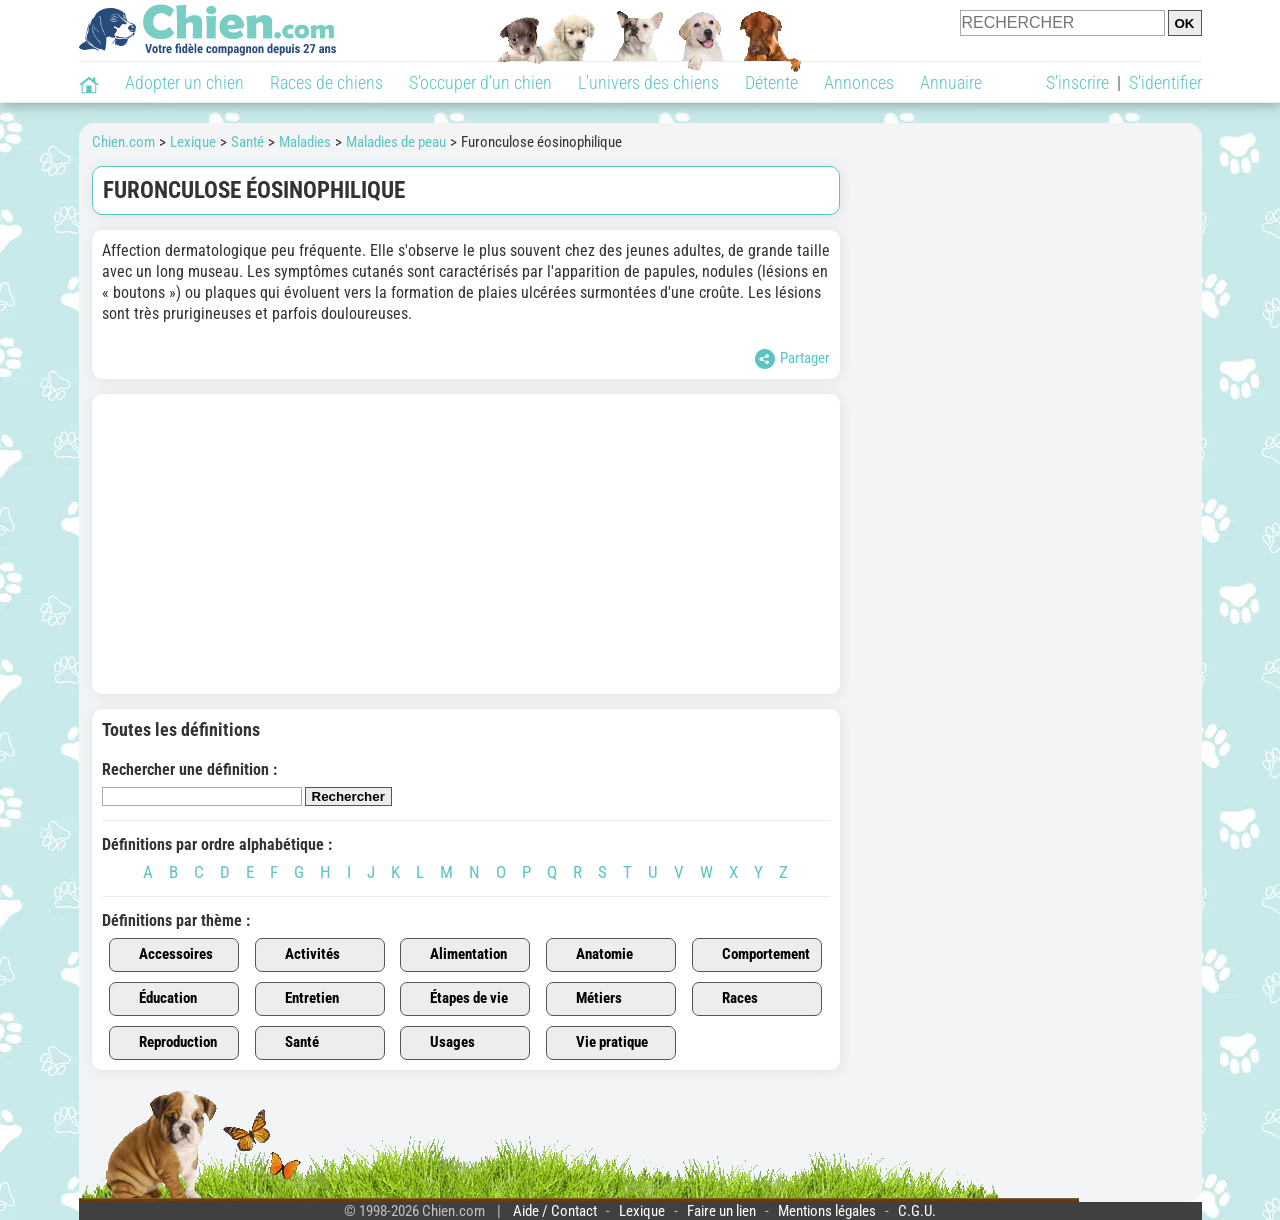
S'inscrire (1077, 82)
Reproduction (166, 1043)
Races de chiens (326, 82)
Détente (771, 82)
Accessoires (164, 955)
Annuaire (951, 82)
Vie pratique (600, 1043)
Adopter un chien (184, 82)
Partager (792, 359)
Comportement (754, 955)
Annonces (859, 82)
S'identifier (1165, 82)
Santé (290, 1043)
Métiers (587, 999)
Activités (301, 955)
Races (728, 999)
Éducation (156, 999)
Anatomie (593, 955)
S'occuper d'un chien (480, 82)
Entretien (300, 999)
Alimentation (457, 955)
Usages (441, 1043)
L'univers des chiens (648, 82)
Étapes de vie (457, 999)
